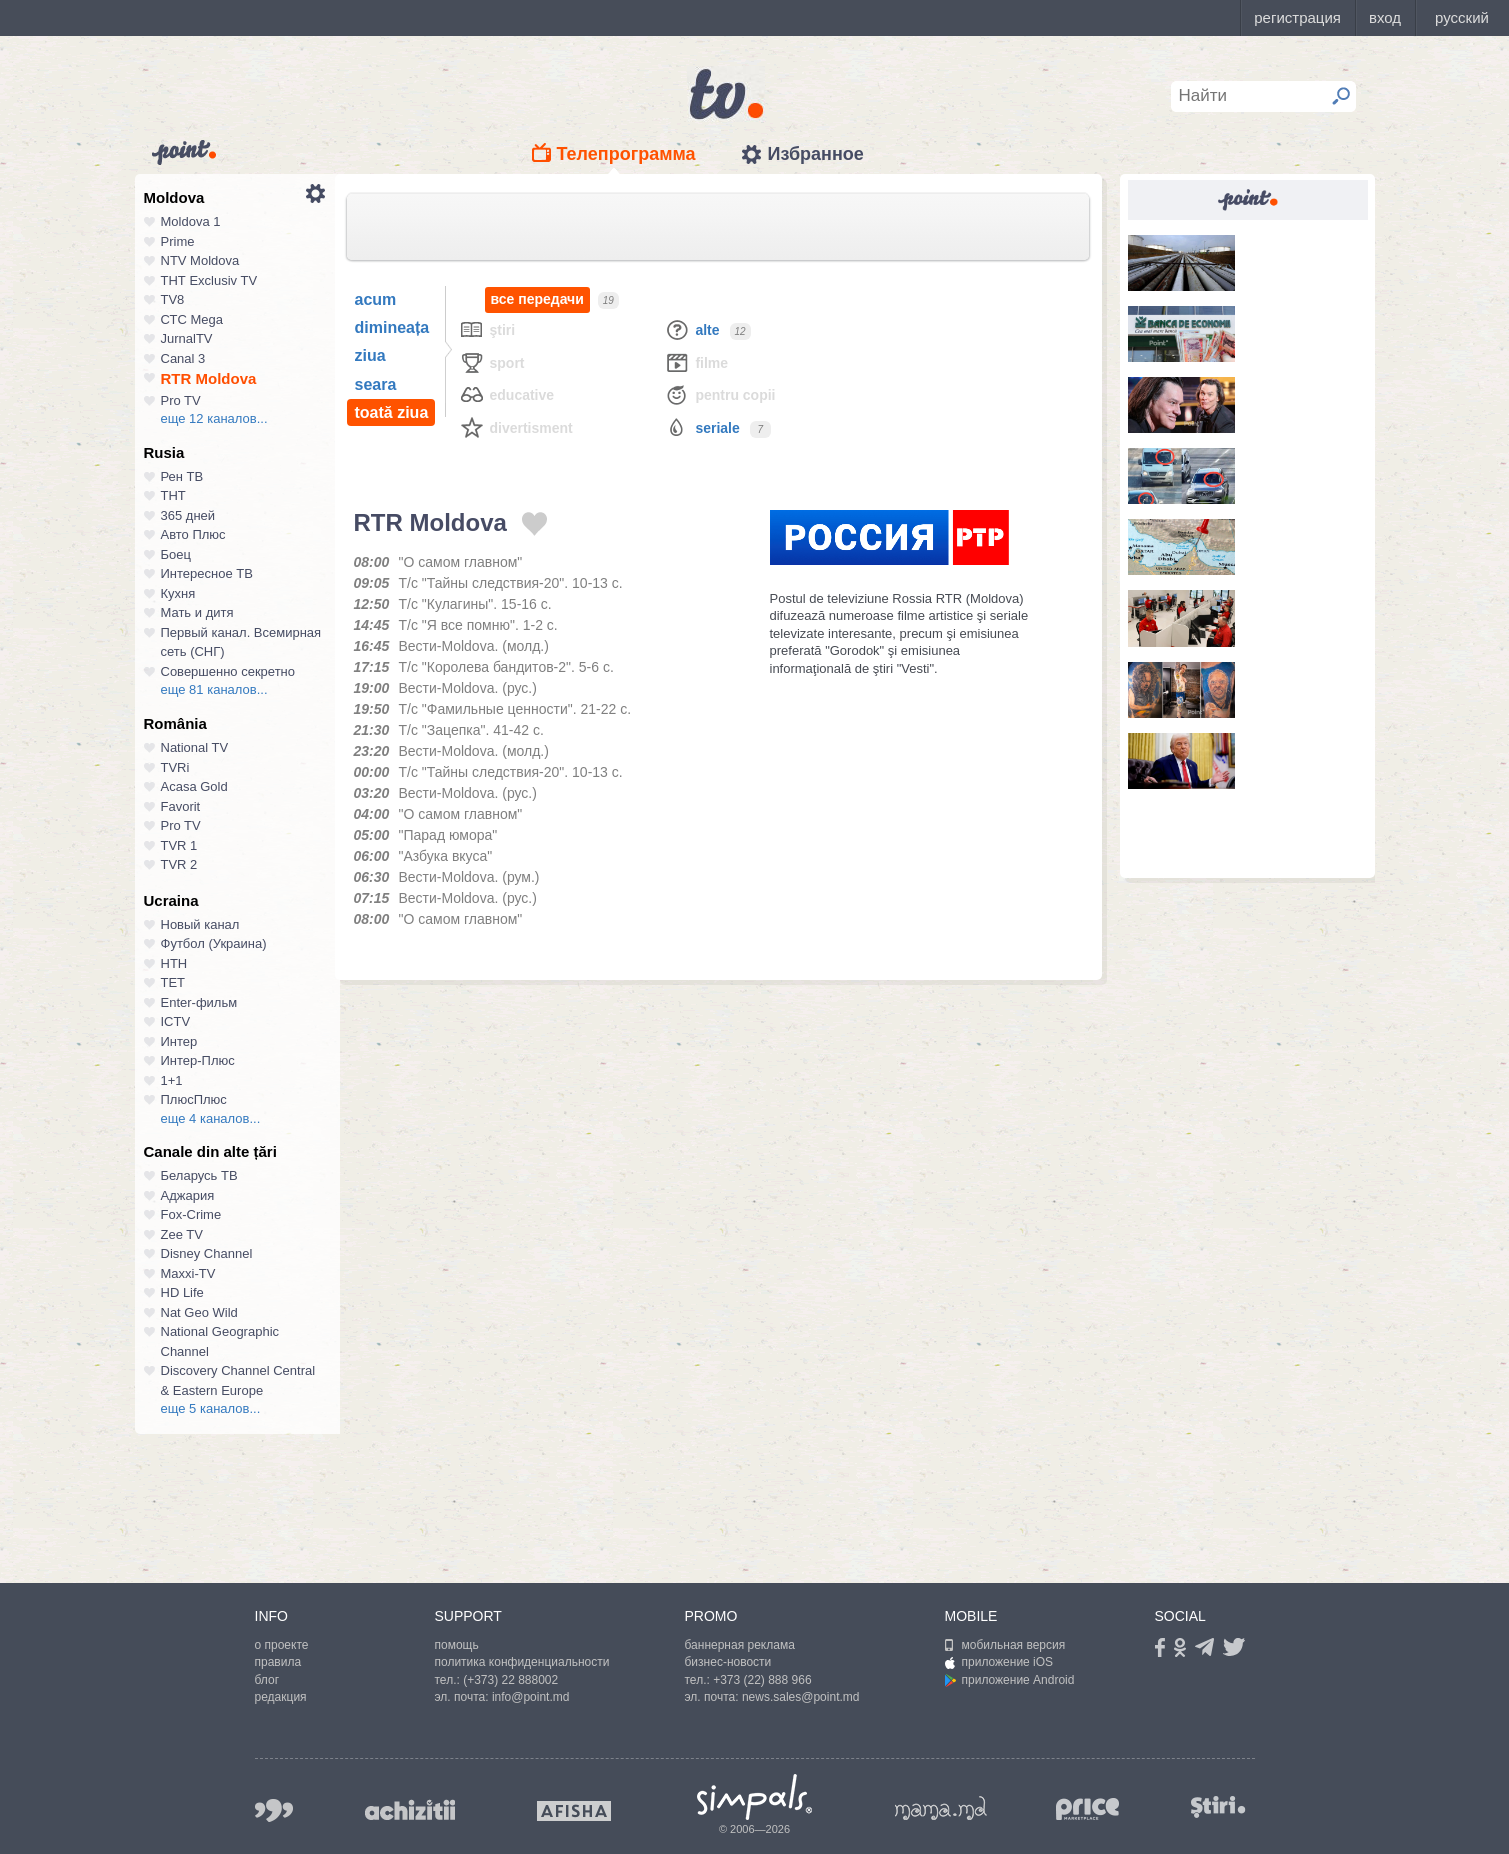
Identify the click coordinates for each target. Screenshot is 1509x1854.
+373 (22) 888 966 (762, 1680)
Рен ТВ (182, 476)
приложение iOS (999, 1662)
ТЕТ (173, 982)
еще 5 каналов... (211, 1408)
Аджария (188, 1195)
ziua (370, 355)
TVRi (175, 767)
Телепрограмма (626, 154)
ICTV (176, 1021)
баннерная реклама (740, 1645)
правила (278, 1662)
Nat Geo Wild (199, 1312)
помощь (457, 1645)
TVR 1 (179, 845)
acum (376, 299)
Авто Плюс (193, 534)
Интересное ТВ (207, 573)
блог (267, 1680)
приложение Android (1010, 1680)
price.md (1088, 1809)
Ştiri (487, 329)
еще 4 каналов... (211, 1118)
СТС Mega (192, 319)
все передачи (537, 299)
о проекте (282, 1645)
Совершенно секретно (228, 671)
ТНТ (173, 495)
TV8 (173, 299)
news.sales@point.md (801, 1697)
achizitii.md (410, 1810)
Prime (178, 241)
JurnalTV (187, 338)
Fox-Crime (191, 1214)
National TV (195, 747)
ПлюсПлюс (194, 1099)
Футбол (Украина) (214, 943)
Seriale (701, 427)
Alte (691, 329)
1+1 (172, 1080)
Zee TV (182, 1234)
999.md (274, 1810)
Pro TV (181, 400)
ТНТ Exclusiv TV (209, 280)
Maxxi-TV (188, 1273)
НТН (174, 963)
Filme (696, 362)
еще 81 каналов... (214, 689)
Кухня (178, 593)
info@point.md (531, 1697)
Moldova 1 (191, 221)
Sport (492, 362)
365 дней (188, 515)
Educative (507, 394)
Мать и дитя (197, 612)
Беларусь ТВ (199, 1175)
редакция (281, 1697)
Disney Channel (207, 1253)
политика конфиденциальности (522, 1662)
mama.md (941, 1808)
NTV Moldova (200, 260)
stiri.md (1219, 1806)
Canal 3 (183, 358)
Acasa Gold (194, 786)
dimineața (392, 327)
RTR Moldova (209, 378)
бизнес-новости (728, 1662)
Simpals (754, 1797)
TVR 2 (179, 864)
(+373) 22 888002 (510, 1680)
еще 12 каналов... (214, 418)
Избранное (815, 154)
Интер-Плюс (198, 1060)
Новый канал (200, 924)
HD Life (182, 1292)
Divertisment (516, 427)
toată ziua (392, 412)
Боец (176, 554)
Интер (179, 1041)
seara (376, 384)
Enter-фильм (199, 1002)
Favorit (181, 806)
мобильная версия (1005, 1645)
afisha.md (574, 1811)
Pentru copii (719, 394)
